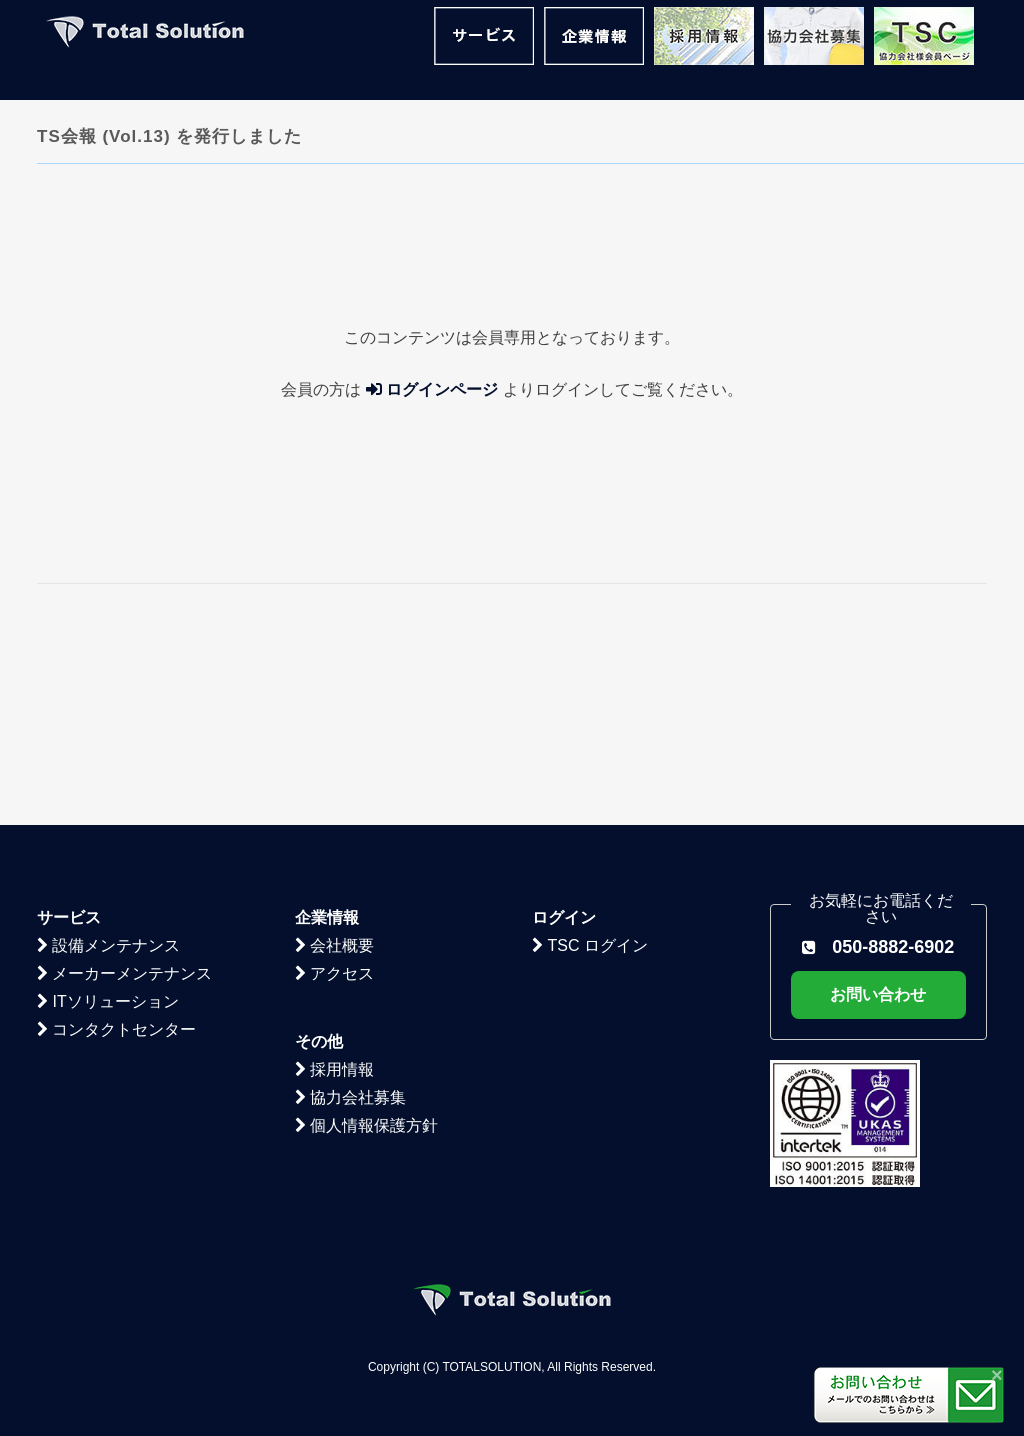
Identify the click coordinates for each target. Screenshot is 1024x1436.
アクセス (334, 784)
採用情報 (334, 880)
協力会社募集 (350, 908)
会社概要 (334, 756)
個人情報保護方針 (366, 936)
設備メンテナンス (108, 756)
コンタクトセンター (116, 840)
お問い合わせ (878, 805)
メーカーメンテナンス (124, 784)
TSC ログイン (590, 756)
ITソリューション (108, 812)
